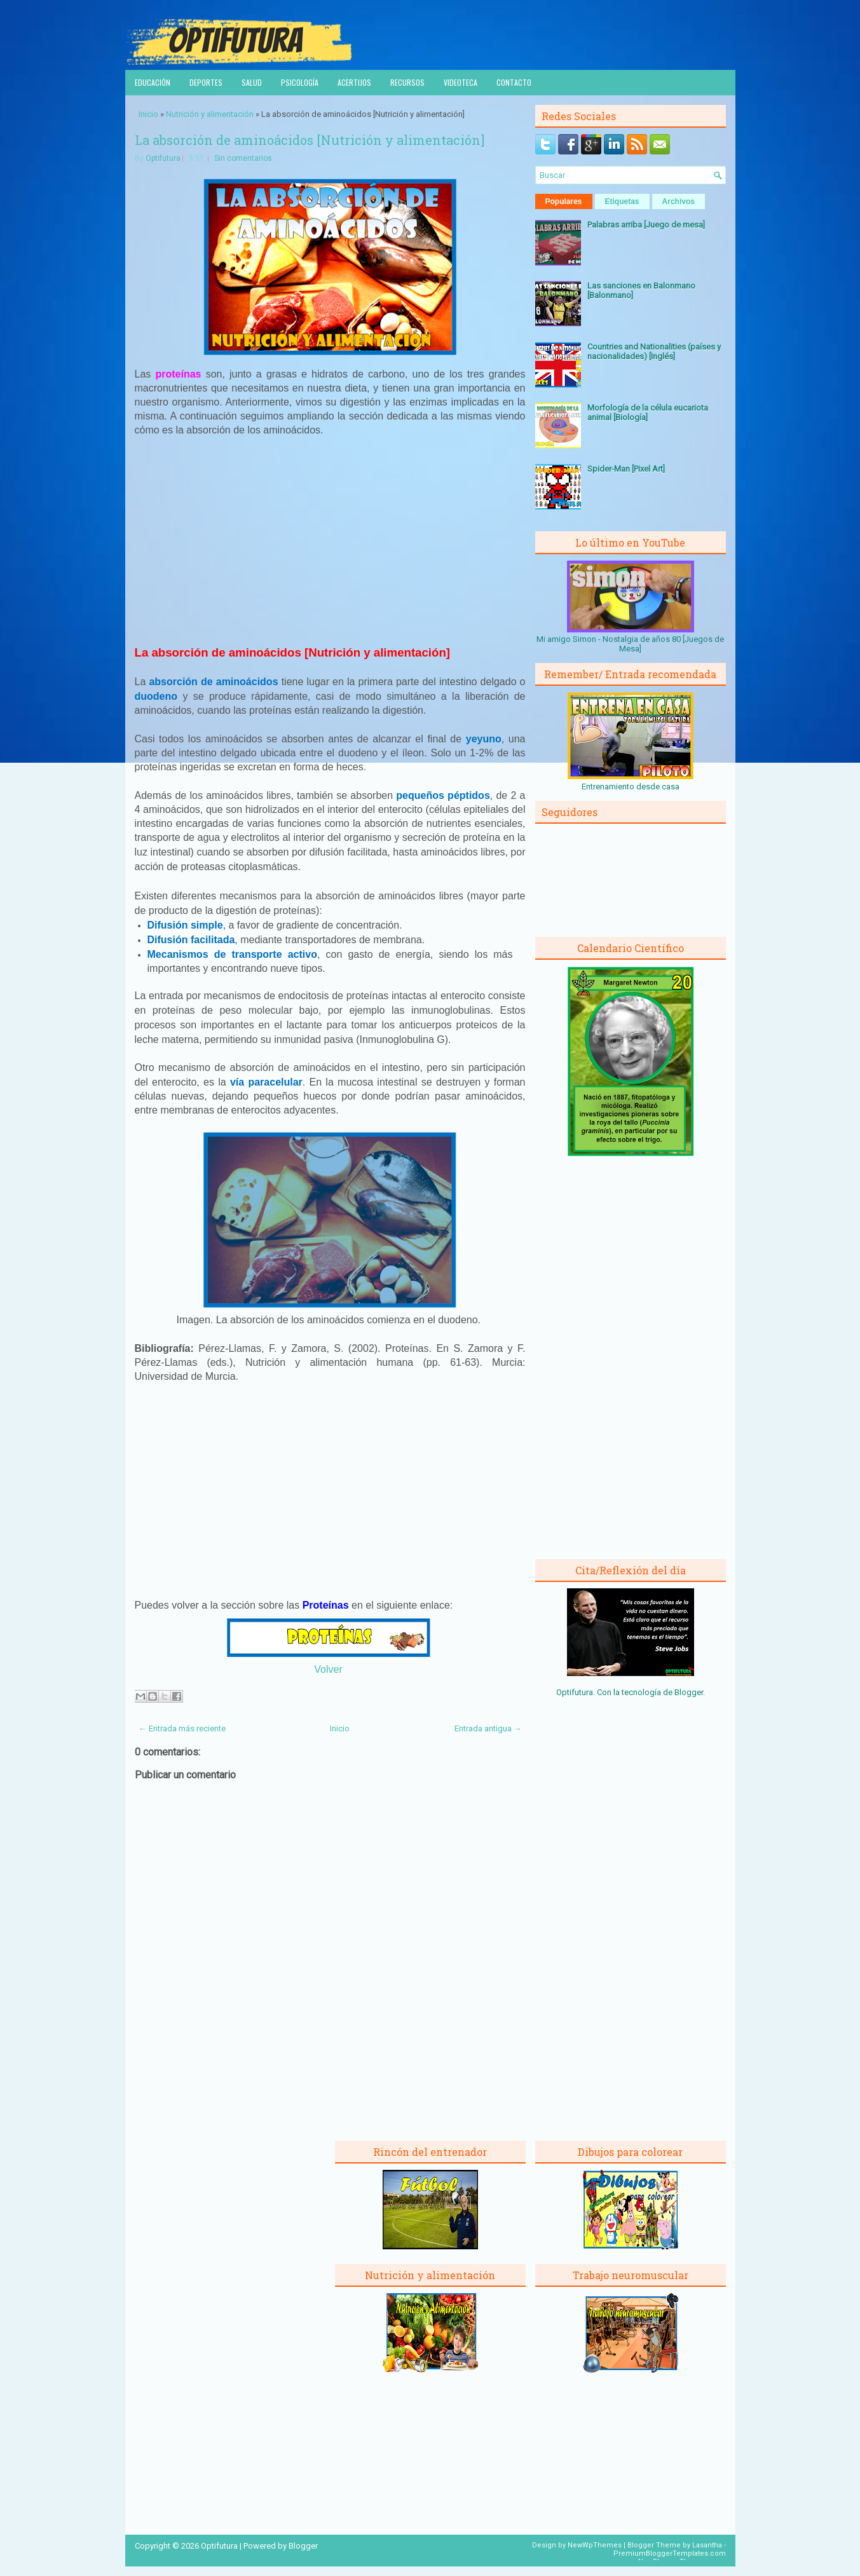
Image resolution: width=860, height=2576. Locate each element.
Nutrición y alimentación (210, 114)
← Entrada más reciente (182, 1728)
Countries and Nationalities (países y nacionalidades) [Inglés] (654, 351)
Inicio (148, 114)
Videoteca (460, 82)
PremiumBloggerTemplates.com (669, 2553)
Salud (252, 82)
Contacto (513, 82)
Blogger (688, 1692)
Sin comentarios (243, 158)
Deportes (205, 82)
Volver (328, 1669)
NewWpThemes (595, 2545)
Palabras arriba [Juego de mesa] (646, 224)
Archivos (678, 201)
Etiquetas (622, 201)
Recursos (407, 82)
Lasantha (707, 2545)
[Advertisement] (330, 541)
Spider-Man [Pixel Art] (626, 469)
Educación (152, 82)
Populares (563, 201)
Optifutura (163, 158)
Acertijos (354, 82)
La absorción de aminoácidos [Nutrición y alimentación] (309, 139)
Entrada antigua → (488, 1728)
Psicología (299, 82)
